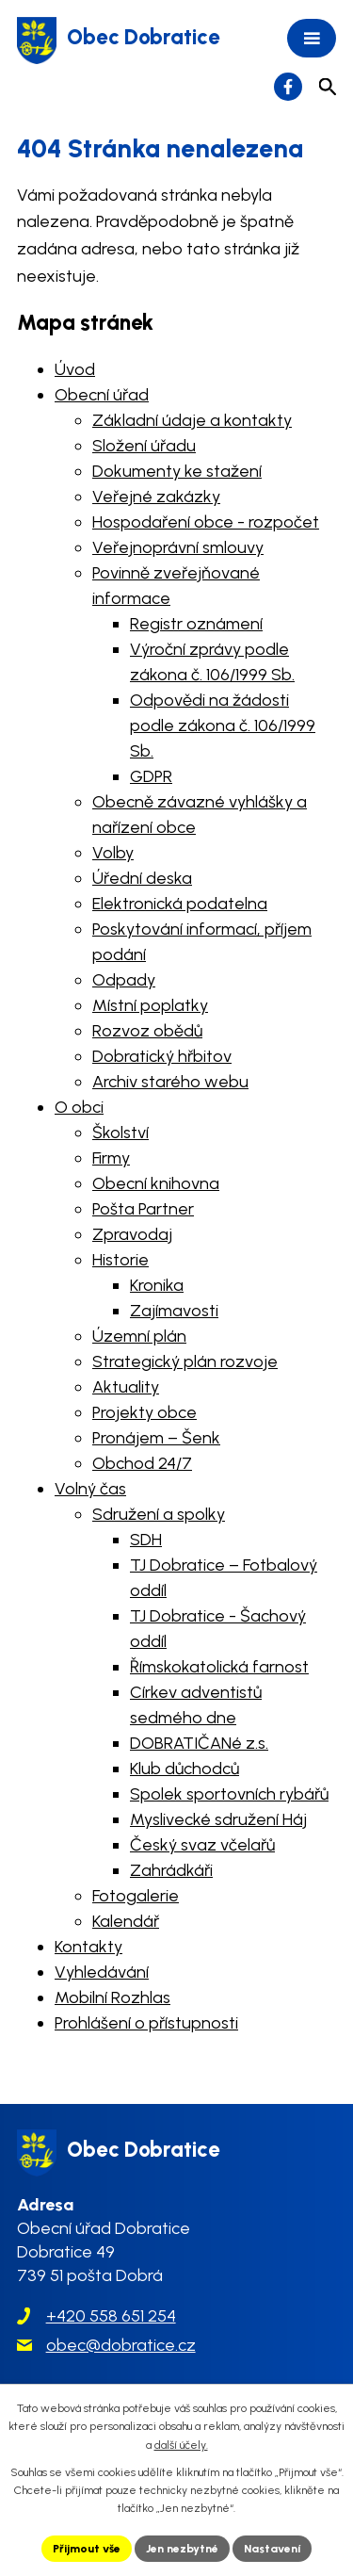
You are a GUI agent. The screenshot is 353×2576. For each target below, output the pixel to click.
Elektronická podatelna (179, 903)
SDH (146, 1539)
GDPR (151, 776)
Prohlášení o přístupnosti (146, 2023)
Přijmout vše (86, 2548)
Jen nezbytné (182, 2548)
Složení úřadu (144, 445)
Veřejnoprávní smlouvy (178, 547)
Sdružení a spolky (158, 1514)
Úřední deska (142, 878)
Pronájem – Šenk (156, 1437)
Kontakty (88, 1946)
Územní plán (139, 1336)
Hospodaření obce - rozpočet (205, 522)
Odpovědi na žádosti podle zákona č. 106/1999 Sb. (222, 725)
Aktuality (125, 1387)
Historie (120, 1259)
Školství (120, 1132)
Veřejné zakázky (156, 496)
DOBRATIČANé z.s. (199, 1743)
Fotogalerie (135, 1895)
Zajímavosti (174, 1310)
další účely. (181, 2445)
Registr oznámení (196, 623)
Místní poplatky (150, 1005)
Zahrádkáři (171, 1870)
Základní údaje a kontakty (192, 420)
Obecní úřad (102, 394)
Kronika (157, 1285)
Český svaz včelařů (202, 1844)
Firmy (111, 1158)
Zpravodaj (132, 1234)
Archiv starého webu (170, 1081)
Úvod (75, 369)
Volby (113, 852)
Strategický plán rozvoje (185, 1361)
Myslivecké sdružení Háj (218, 1819)
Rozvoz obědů (147, 1030)
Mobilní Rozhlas (112, 1997)
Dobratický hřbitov (162, 1056)
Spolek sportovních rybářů (229, 1794)
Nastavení (272, 2548)
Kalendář (125, 1921)
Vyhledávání (102, 1972)
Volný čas (90, 1488)
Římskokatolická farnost (219, 1666)
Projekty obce (144, 1412)
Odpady (123, 980)
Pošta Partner (143, 1208)
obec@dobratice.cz (121, 2345)
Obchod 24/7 (142, 1463)
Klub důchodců (184, 1768)
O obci (79, 1107)
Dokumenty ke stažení (177, 471)
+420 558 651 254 (111, 2316)
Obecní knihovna (155, 1183)
